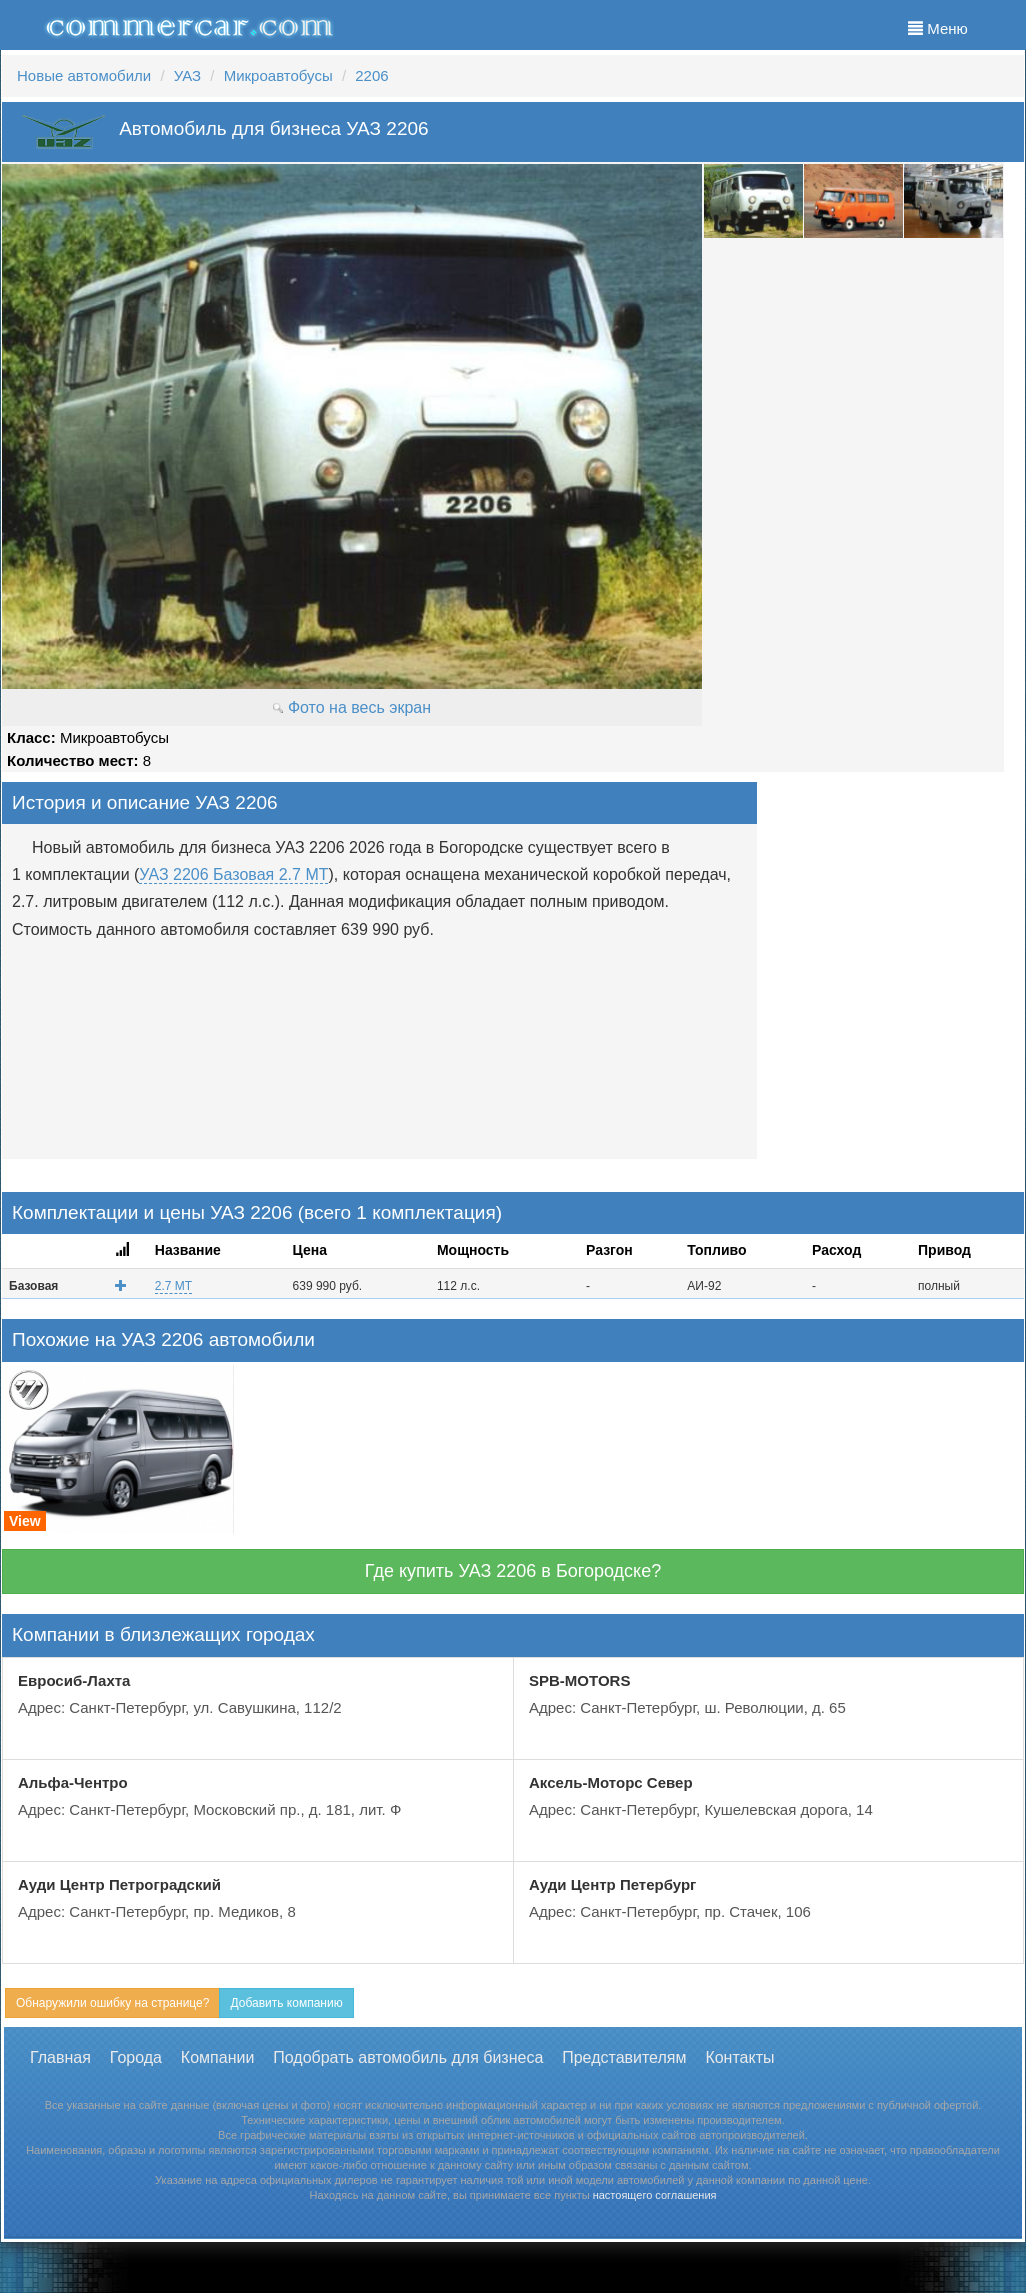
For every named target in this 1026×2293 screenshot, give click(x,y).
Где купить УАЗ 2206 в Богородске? (513, 1571)
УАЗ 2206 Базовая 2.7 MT (233, 874)
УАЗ (187, 75)
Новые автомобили (84, 75)
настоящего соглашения (655, 2195)
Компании (218, 2057)
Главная (60, 2057)
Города (136, 2057)
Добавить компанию (286, 2003)
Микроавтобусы (278, 75)
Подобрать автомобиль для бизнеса (408, 2057)
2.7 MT (173, 1286)
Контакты (739, 2057)
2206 (371, 75)
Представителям (624, 2057)
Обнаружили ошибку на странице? (112, 2003)
